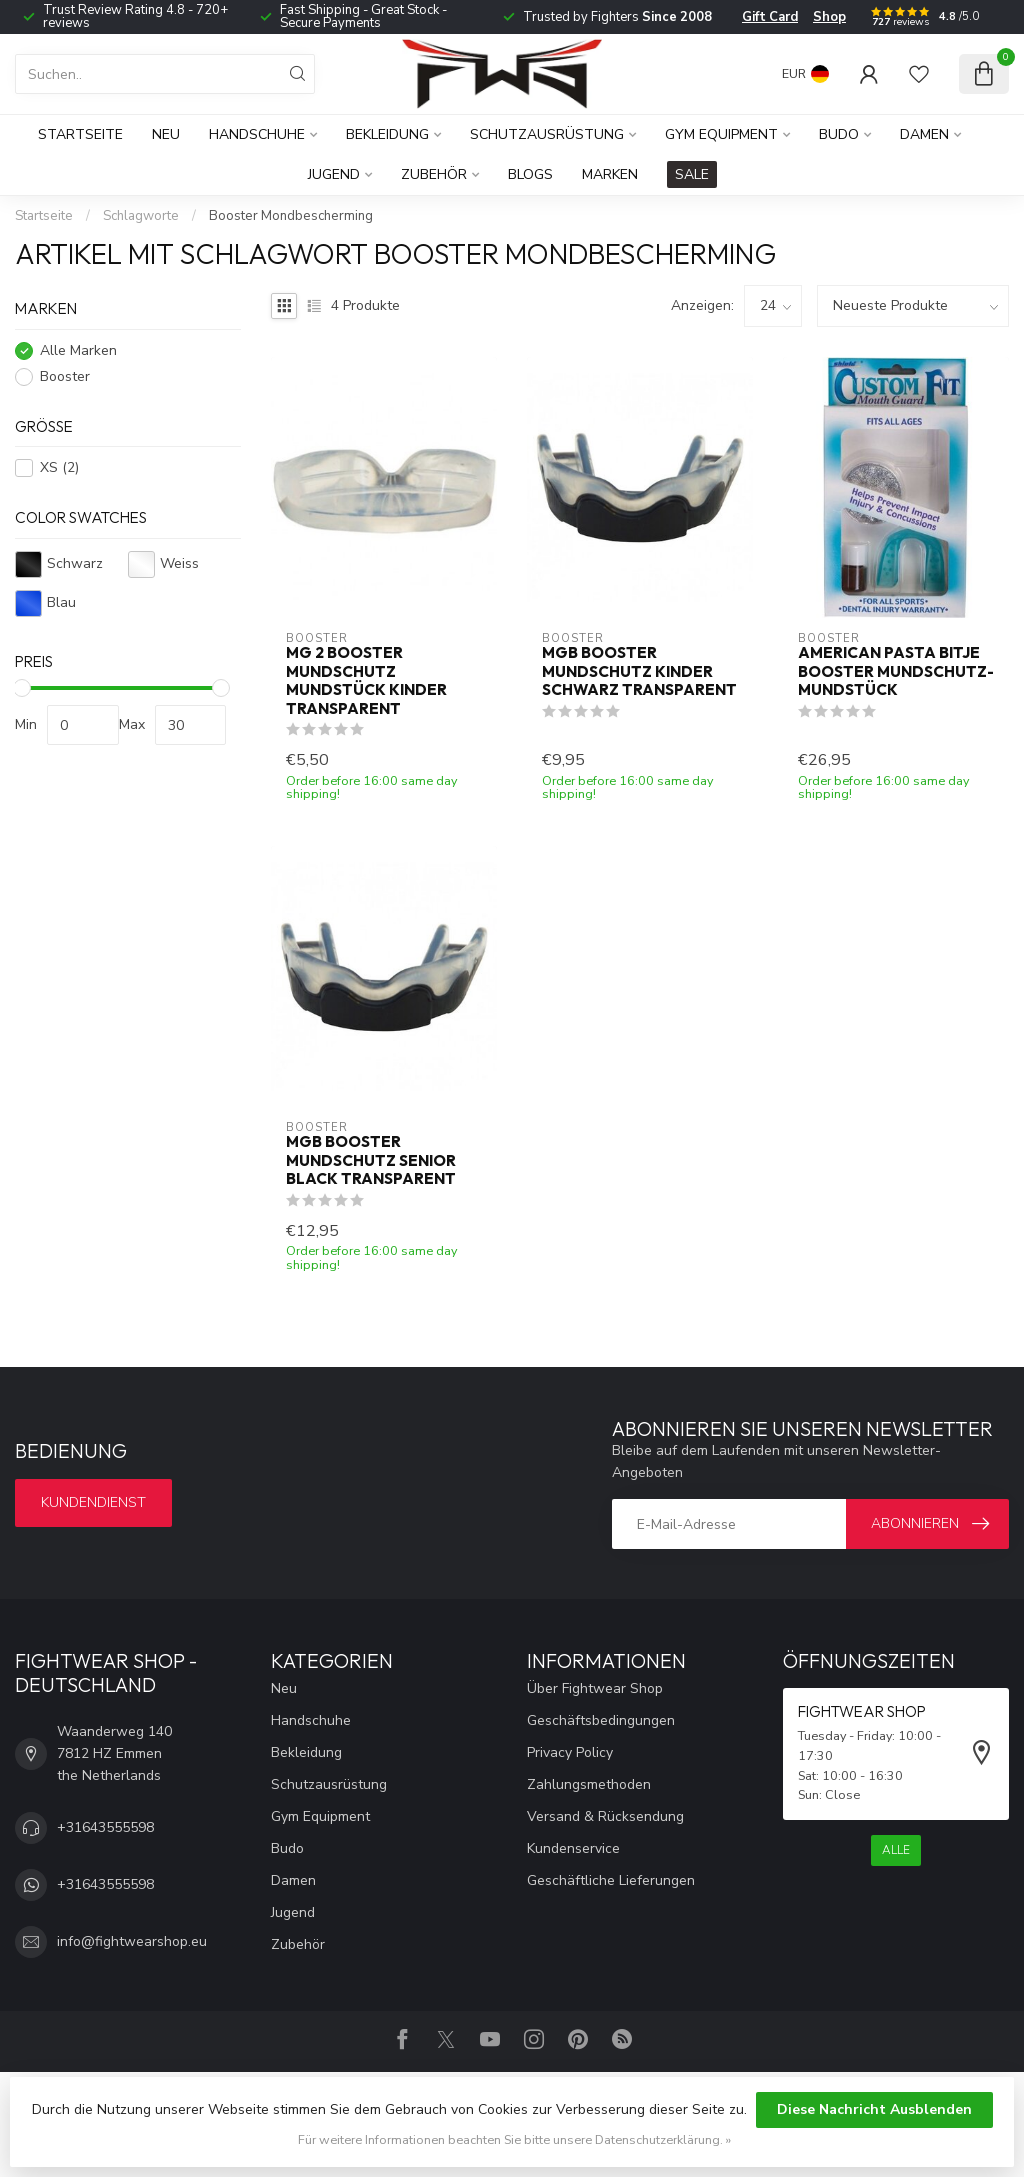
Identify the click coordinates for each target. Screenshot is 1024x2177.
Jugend (334, 174)
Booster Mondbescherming (291, 216)
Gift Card (770, 17)
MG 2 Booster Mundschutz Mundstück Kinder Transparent (366, 680)
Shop (829, 17)
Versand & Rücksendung (605, 1816)
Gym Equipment (721, 134)
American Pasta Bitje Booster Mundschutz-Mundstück (896, 671)
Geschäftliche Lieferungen (611, 1880)
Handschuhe (257, 134)
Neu (166, 134)
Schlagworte (141, 216)
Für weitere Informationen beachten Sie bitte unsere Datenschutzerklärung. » (514, 2139)
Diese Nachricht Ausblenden (874, 2109)
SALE (692, 174)
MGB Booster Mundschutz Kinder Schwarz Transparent (639, 671)
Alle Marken (78, 350)
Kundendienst (93, 1502)
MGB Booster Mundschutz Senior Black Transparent (371, 1160)
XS (59, 467)
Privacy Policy (570, 1752)
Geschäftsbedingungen (601, 1720)
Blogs (530, 174)
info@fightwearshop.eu (132, 1941)
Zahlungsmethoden (589, 1784)
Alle (896, 1850)
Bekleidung (387, 134)
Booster (65, 376)
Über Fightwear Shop (595, 1688)
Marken (610, 174)
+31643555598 (105, 1827)
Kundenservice (573, 1848)
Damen (924, 134)
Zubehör (434, 174)
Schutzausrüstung (547, 134)
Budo (839, 134)
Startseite (80, 134)
